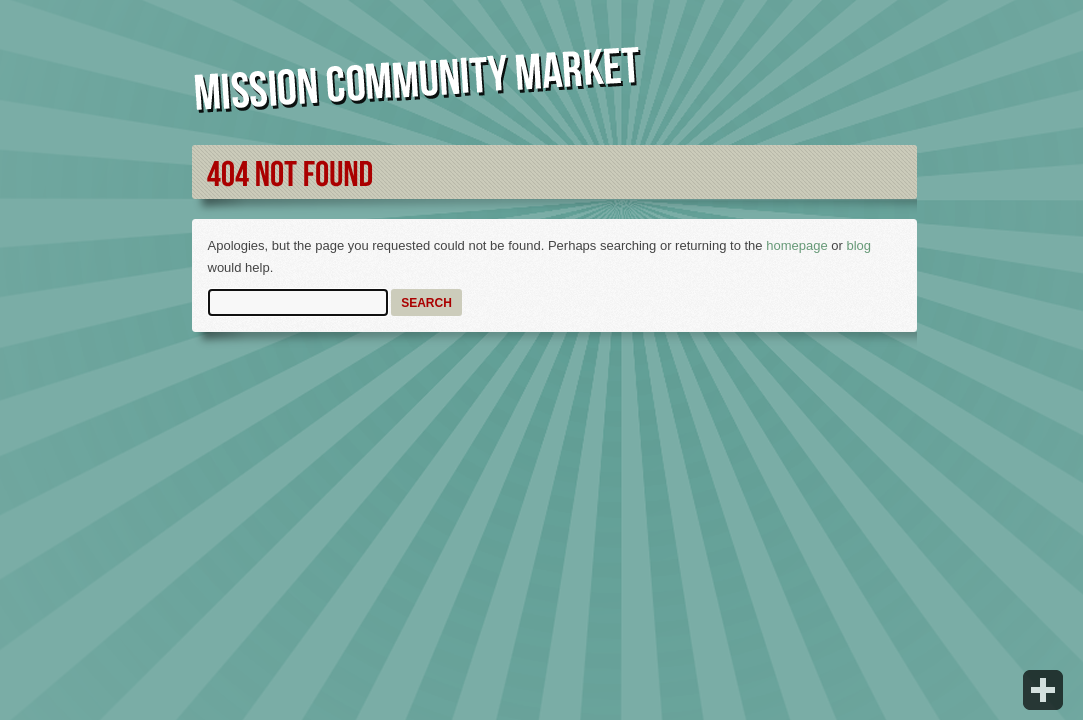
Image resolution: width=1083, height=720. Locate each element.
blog (858, 245)
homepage (796, 245)
